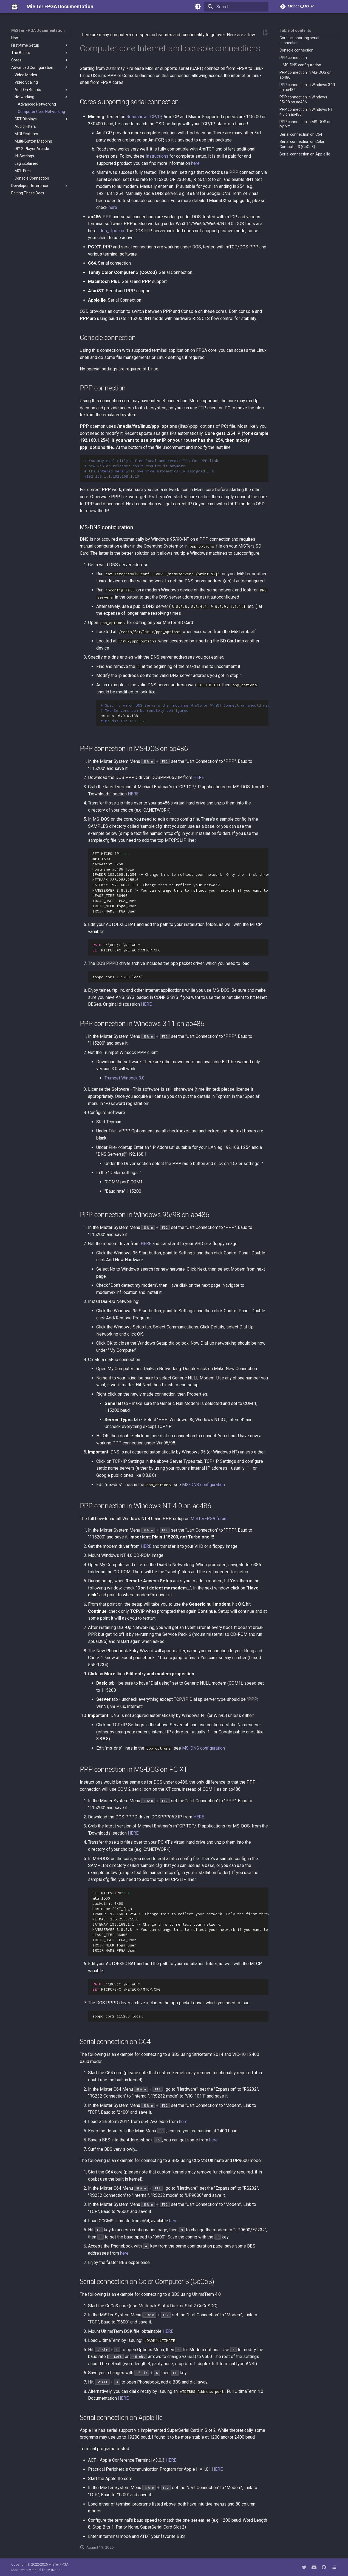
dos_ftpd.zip (112, 230)
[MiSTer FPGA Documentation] (14, 6)
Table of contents (295, 30)
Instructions (157, 156)
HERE (198, 777)
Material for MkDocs (44, 2570)
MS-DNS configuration (203, 1484)
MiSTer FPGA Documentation (38, 30)
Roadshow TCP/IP (144, 116)
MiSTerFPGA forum (209, 1518)
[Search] (236, 7)
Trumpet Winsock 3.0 (124, 1078)
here (195, 163)
